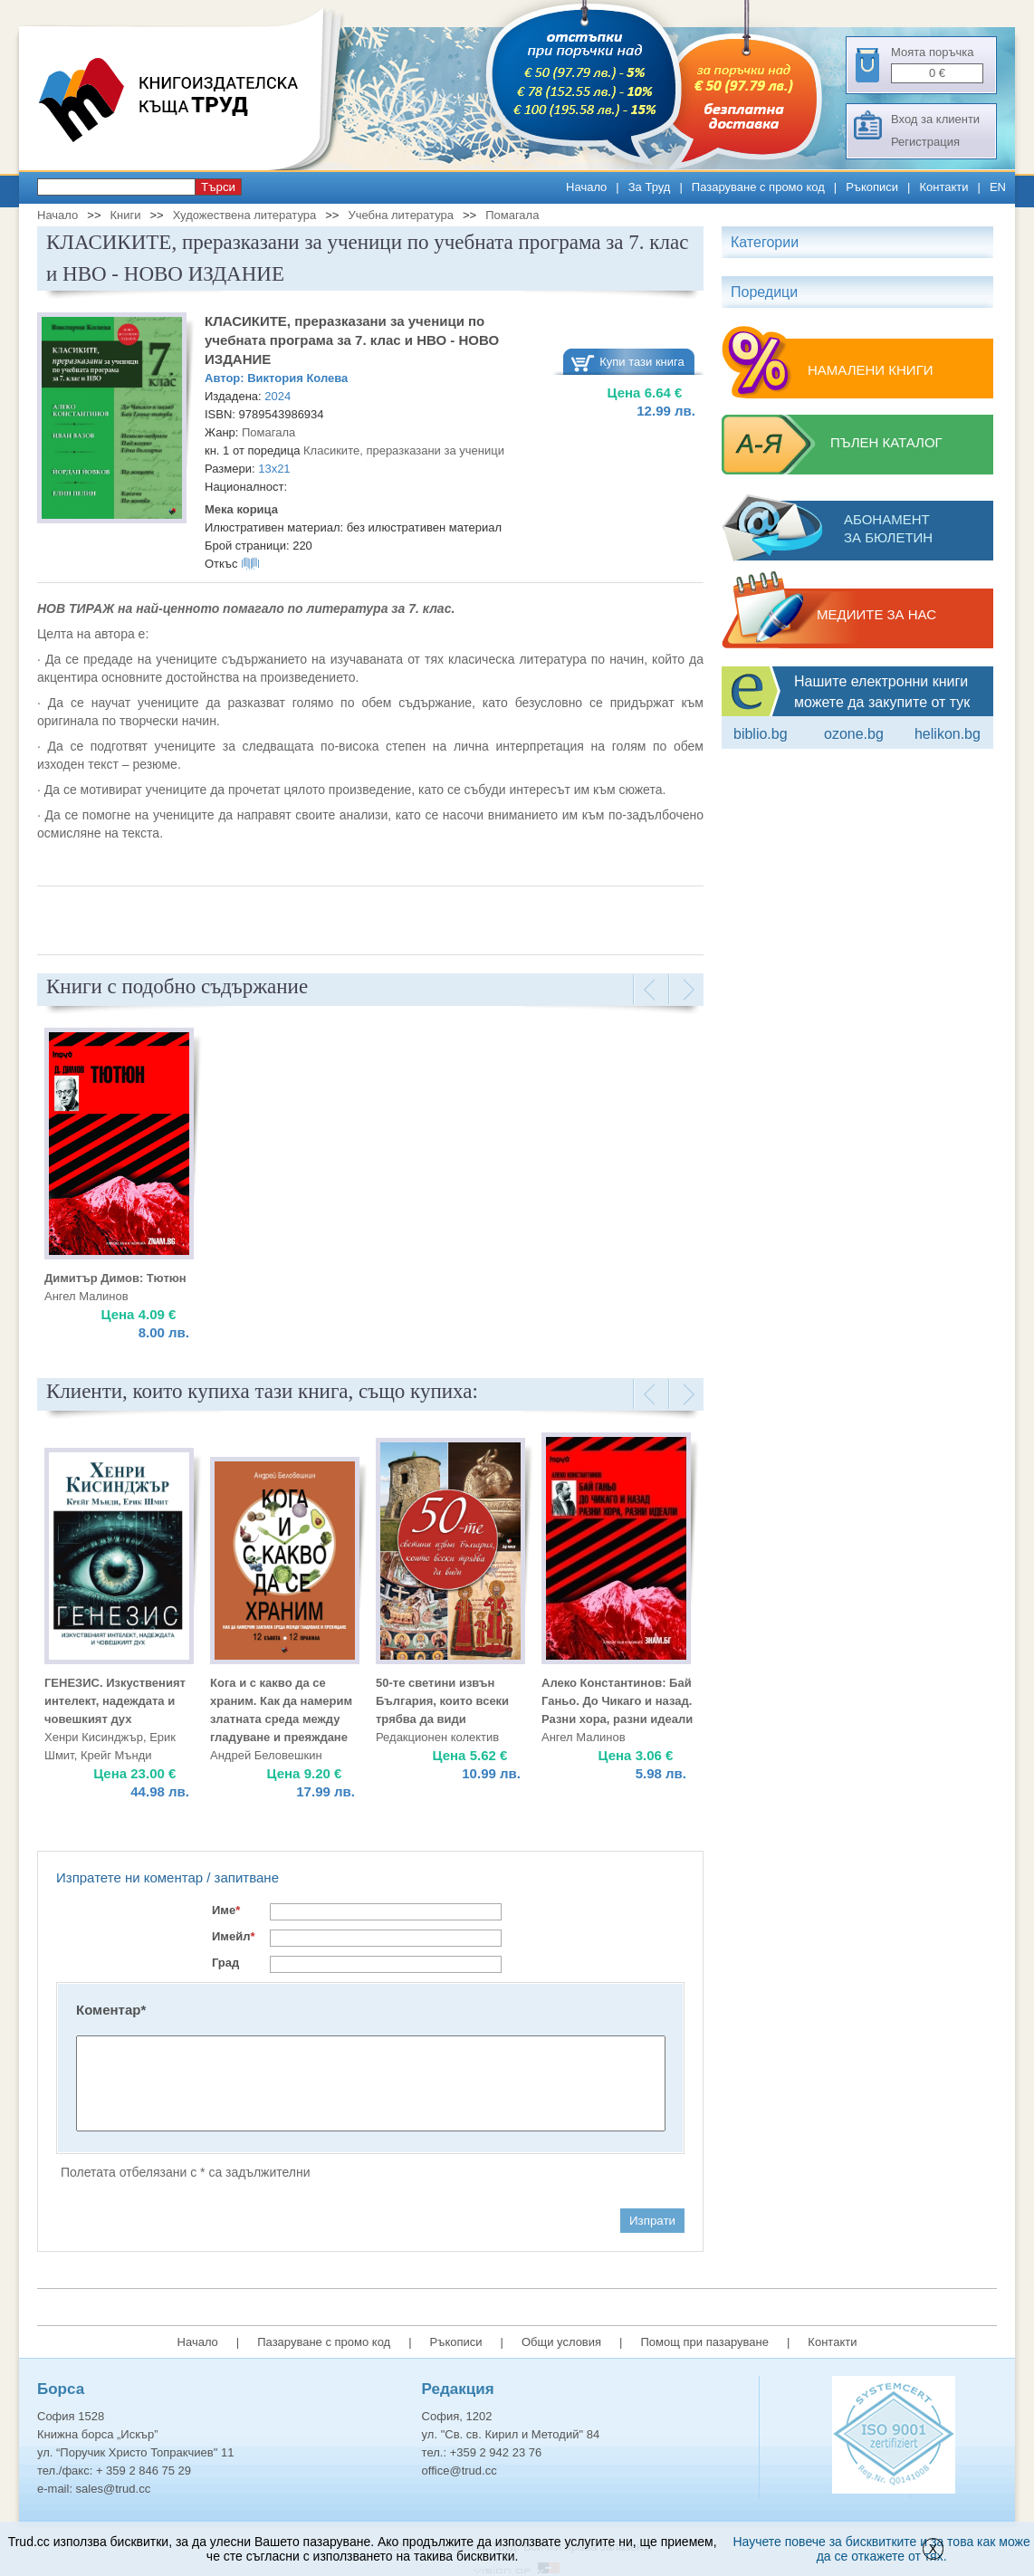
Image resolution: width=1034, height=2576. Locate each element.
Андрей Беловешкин (266, 1755)
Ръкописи (872, 187)
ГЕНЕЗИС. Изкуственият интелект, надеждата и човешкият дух (115, 1701)
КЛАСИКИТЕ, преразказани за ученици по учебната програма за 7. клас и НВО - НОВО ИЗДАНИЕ (352, 340)
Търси (218, 187)
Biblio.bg (760, 734)
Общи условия (561, 2342)
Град (225, 1962)
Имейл (233, 1936)
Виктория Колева (297, 378)
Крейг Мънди (116, 1755)
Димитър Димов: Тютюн (115, 1278)
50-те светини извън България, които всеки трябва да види (442, 1701)
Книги (125, 215)
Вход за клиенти (935, 119)
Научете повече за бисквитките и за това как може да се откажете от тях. (880, 2548)
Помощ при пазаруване (704, 2342)
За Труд (649, 187)
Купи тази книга (642, 362)
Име (226, 1910)
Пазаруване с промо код (758, 187)
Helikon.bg (947, 734)
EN (998, 187)
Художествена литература (245, 215)
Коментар (111, 2009)
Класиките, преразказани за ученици (403, 450)
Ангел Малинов (86, 1296)
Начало (586, 187)
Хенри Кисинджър (93, 1737)
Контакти (943, 187)
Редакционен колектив (437, 1737)
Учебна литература (401, 215)
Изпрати (652, 2220)
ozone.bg (854, 734)
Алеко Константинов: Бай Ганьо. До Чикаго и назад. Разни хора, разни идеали (617, 1701)
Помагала (512, 215)
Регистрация (925, 141)
